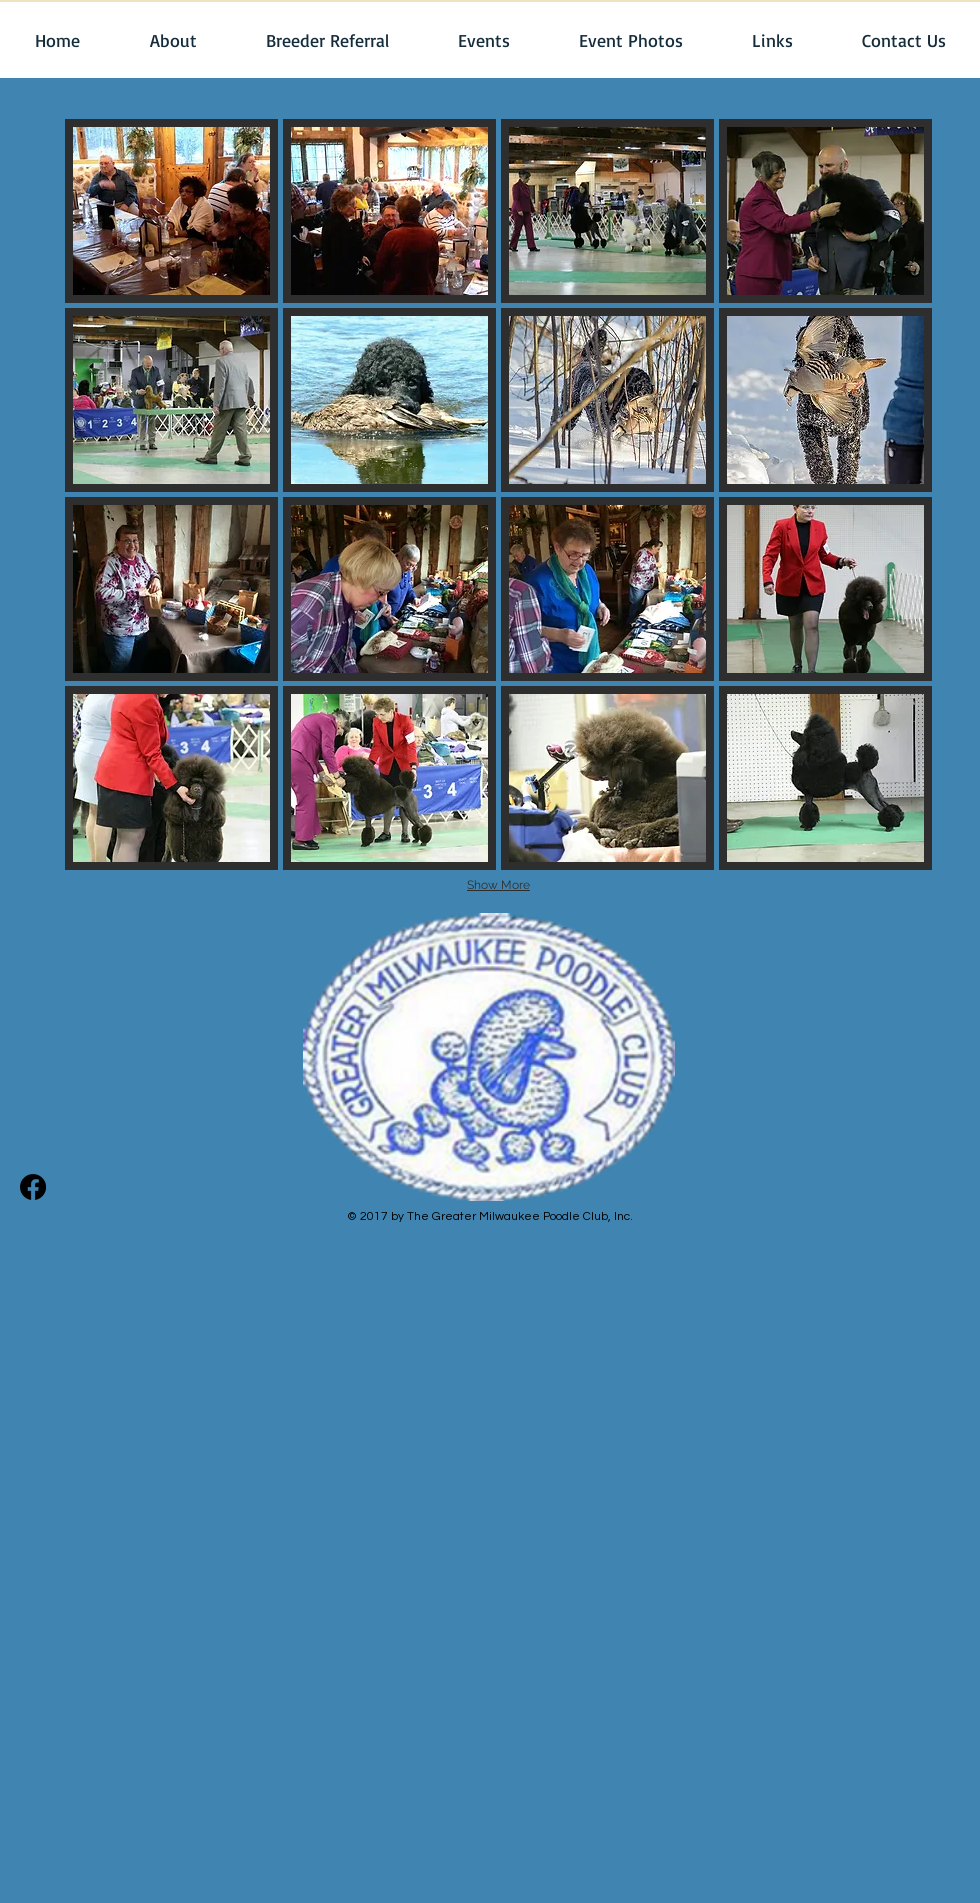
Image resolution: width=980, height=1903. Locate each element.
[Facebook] (33, 1187)
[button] (172, 40)
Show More (498, 885)
